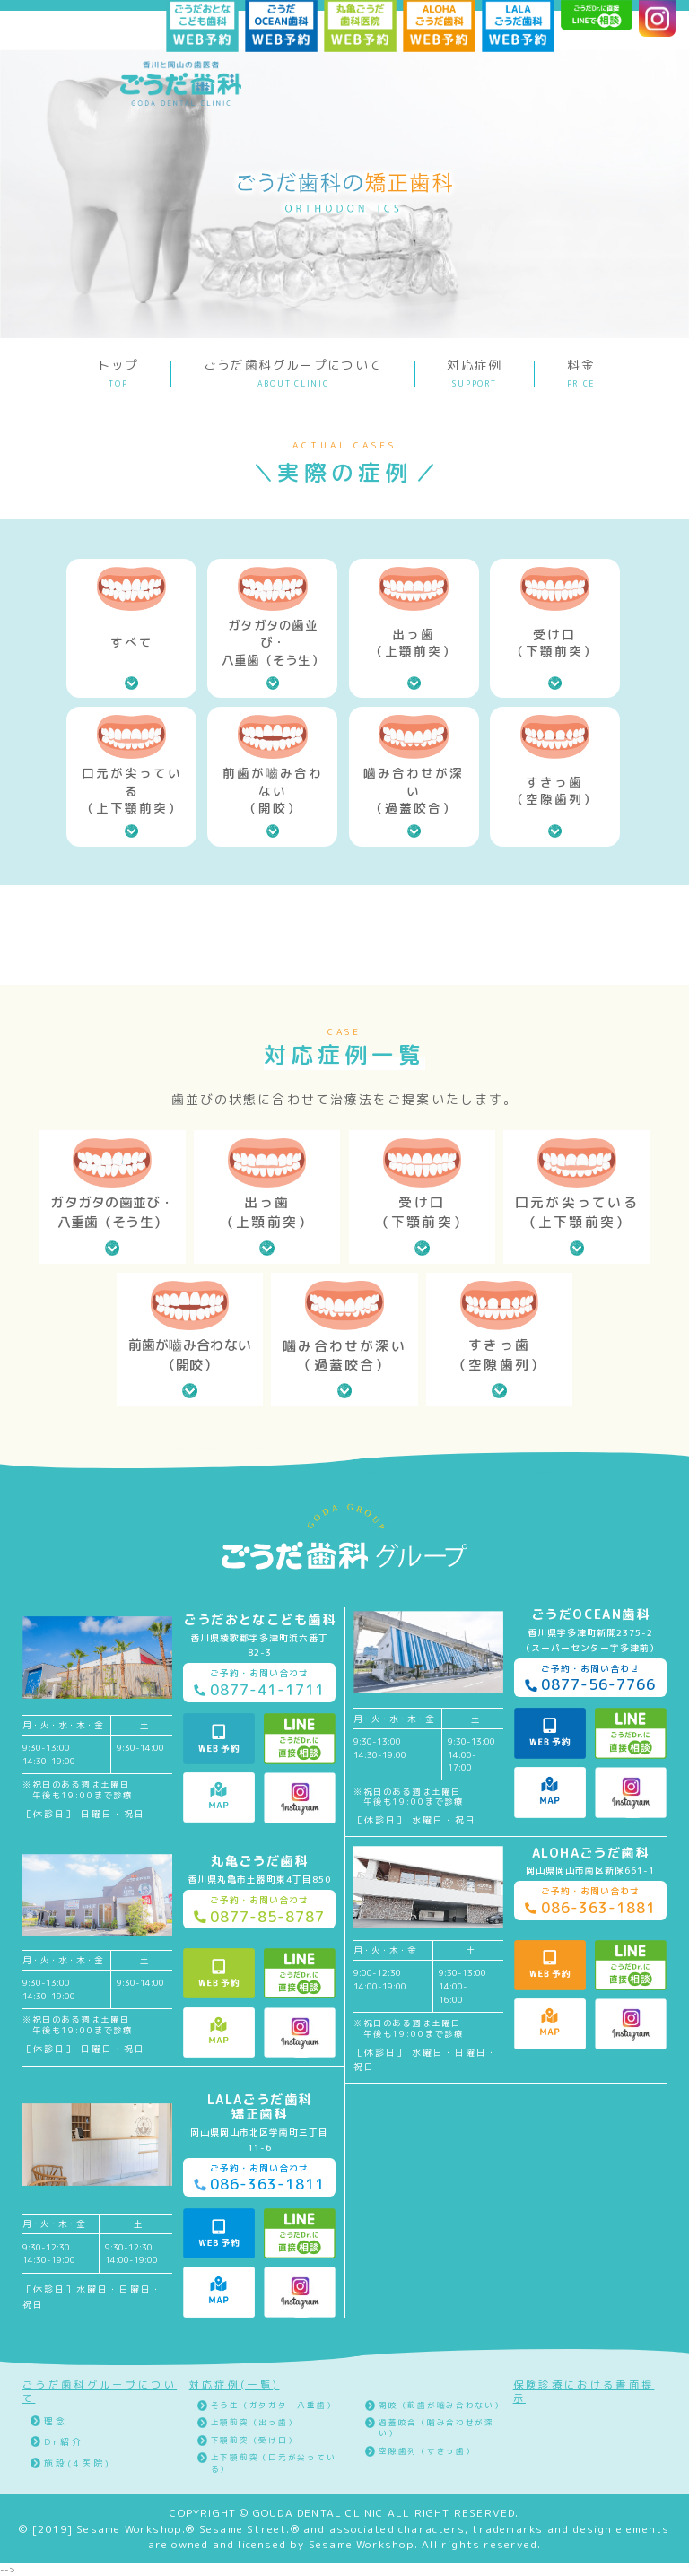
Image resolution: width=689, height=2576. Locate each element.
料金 (582, 373)
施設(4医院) (77, 2463)
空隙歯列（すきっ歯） (427, 2451)
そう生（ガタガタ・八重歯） (273, 2405)
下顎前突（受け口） (254, 2440)
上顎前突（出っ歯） (254, 2422)
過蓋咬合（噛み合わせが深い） (436, 2428)
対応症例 (474, 373)
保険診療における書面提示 (584, 2392)
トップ (118, 373)
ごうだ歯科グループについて (293, 373)
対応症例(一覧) (234, 2385)
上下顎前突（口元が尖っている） (273, 2463)
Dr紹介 (63, 2441)
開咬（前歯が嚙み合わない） (441, 2405)
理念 (55, 2421)
